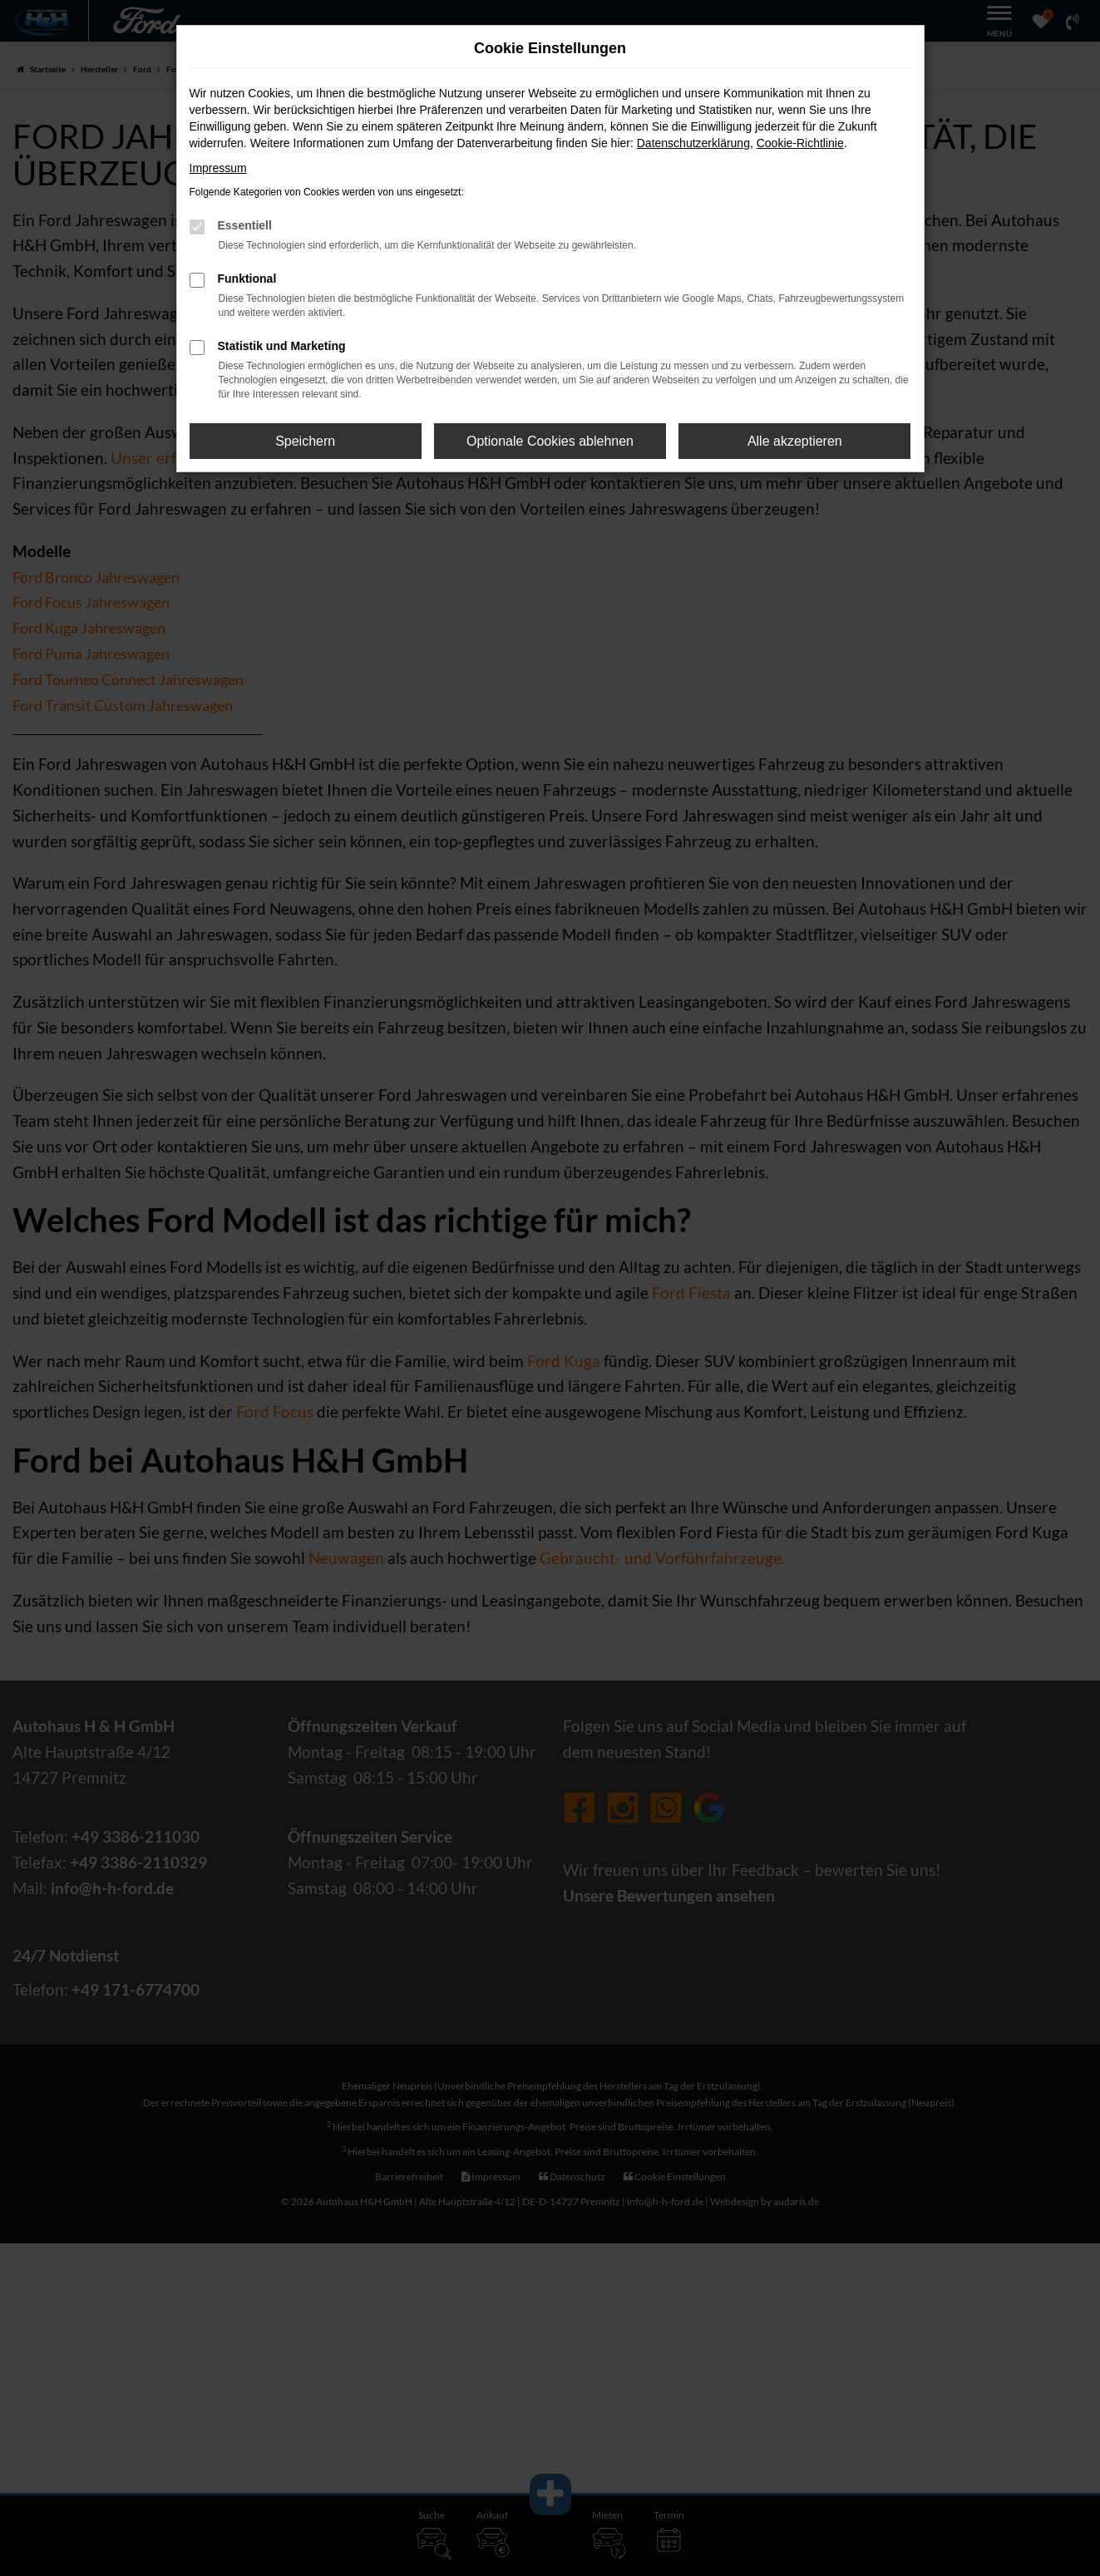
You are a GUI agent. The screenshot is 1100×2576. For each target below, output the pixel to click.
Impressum (218, 168)
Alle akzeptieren (794, 441)
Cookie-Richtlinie (800, 143)
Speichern (305, 441)
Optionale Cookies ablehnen (550, 441)
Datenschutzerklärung (693, 143)
